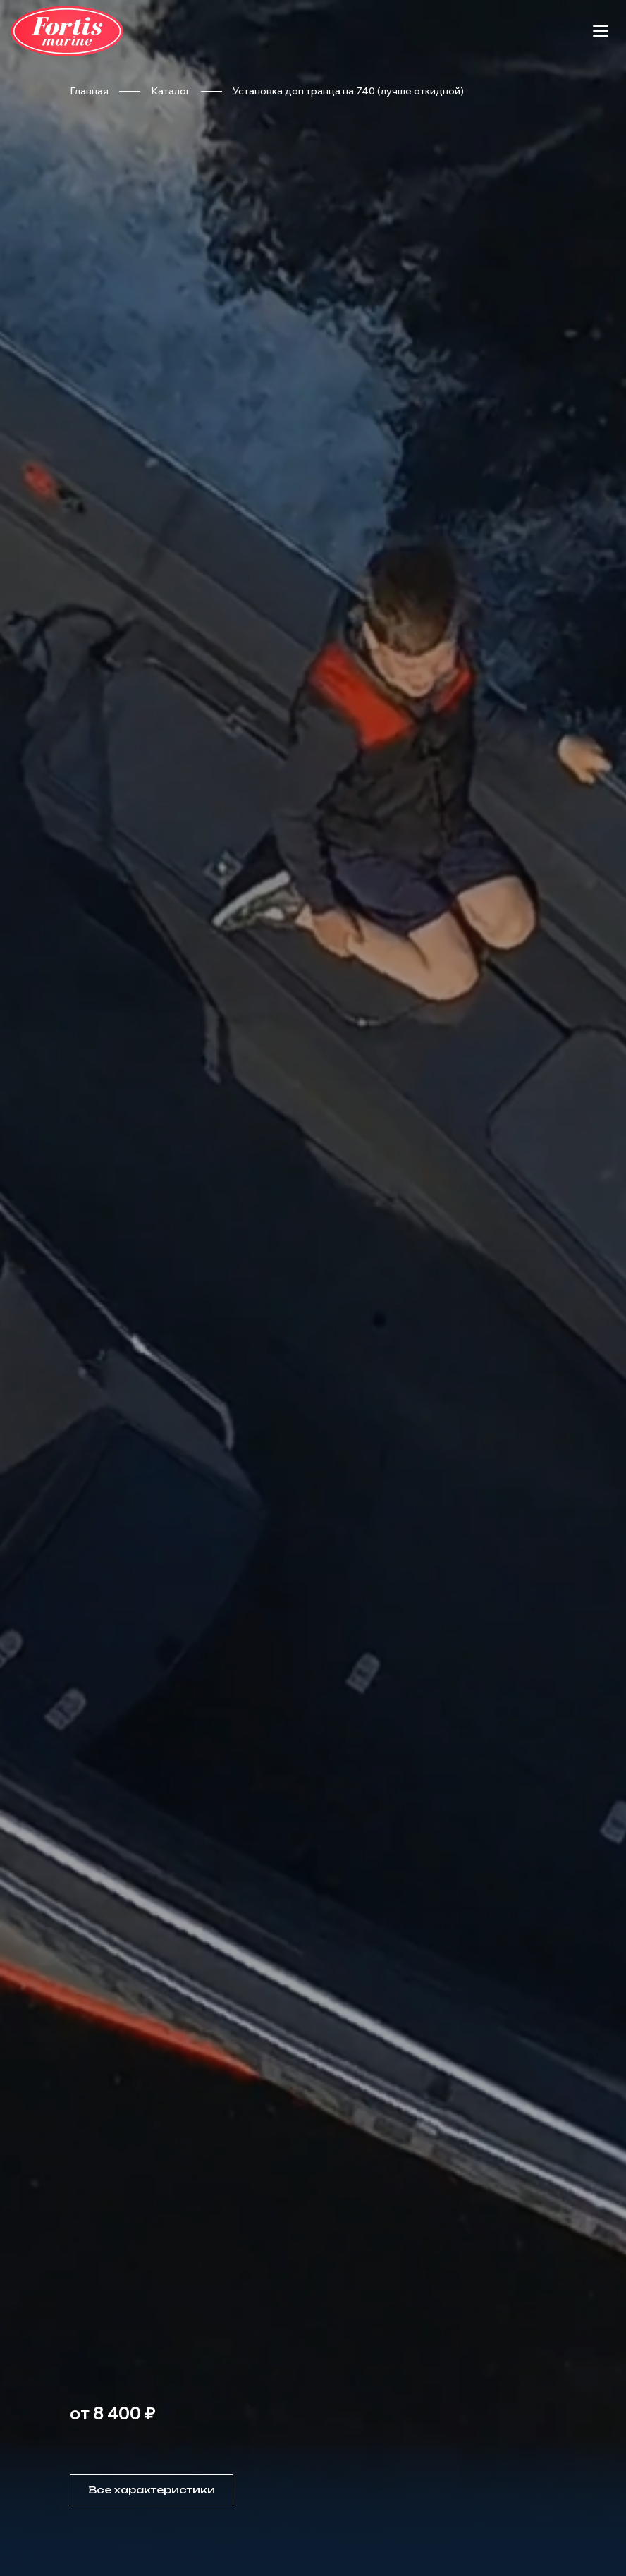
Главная (89, 91)
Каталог (170, 91)
